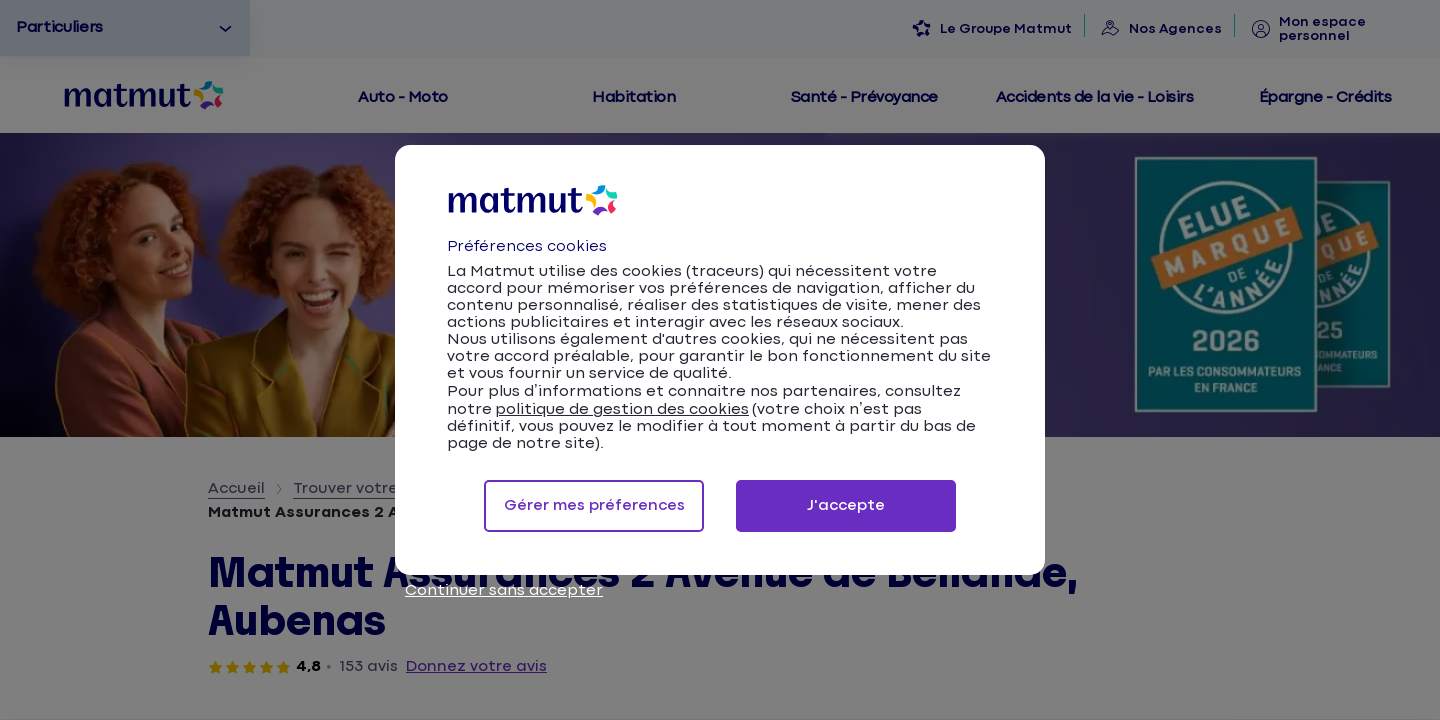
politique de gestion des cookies (622, 409)
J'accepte (846, 505)
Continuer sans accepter (504, 590)
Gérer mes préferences (594, 505)
